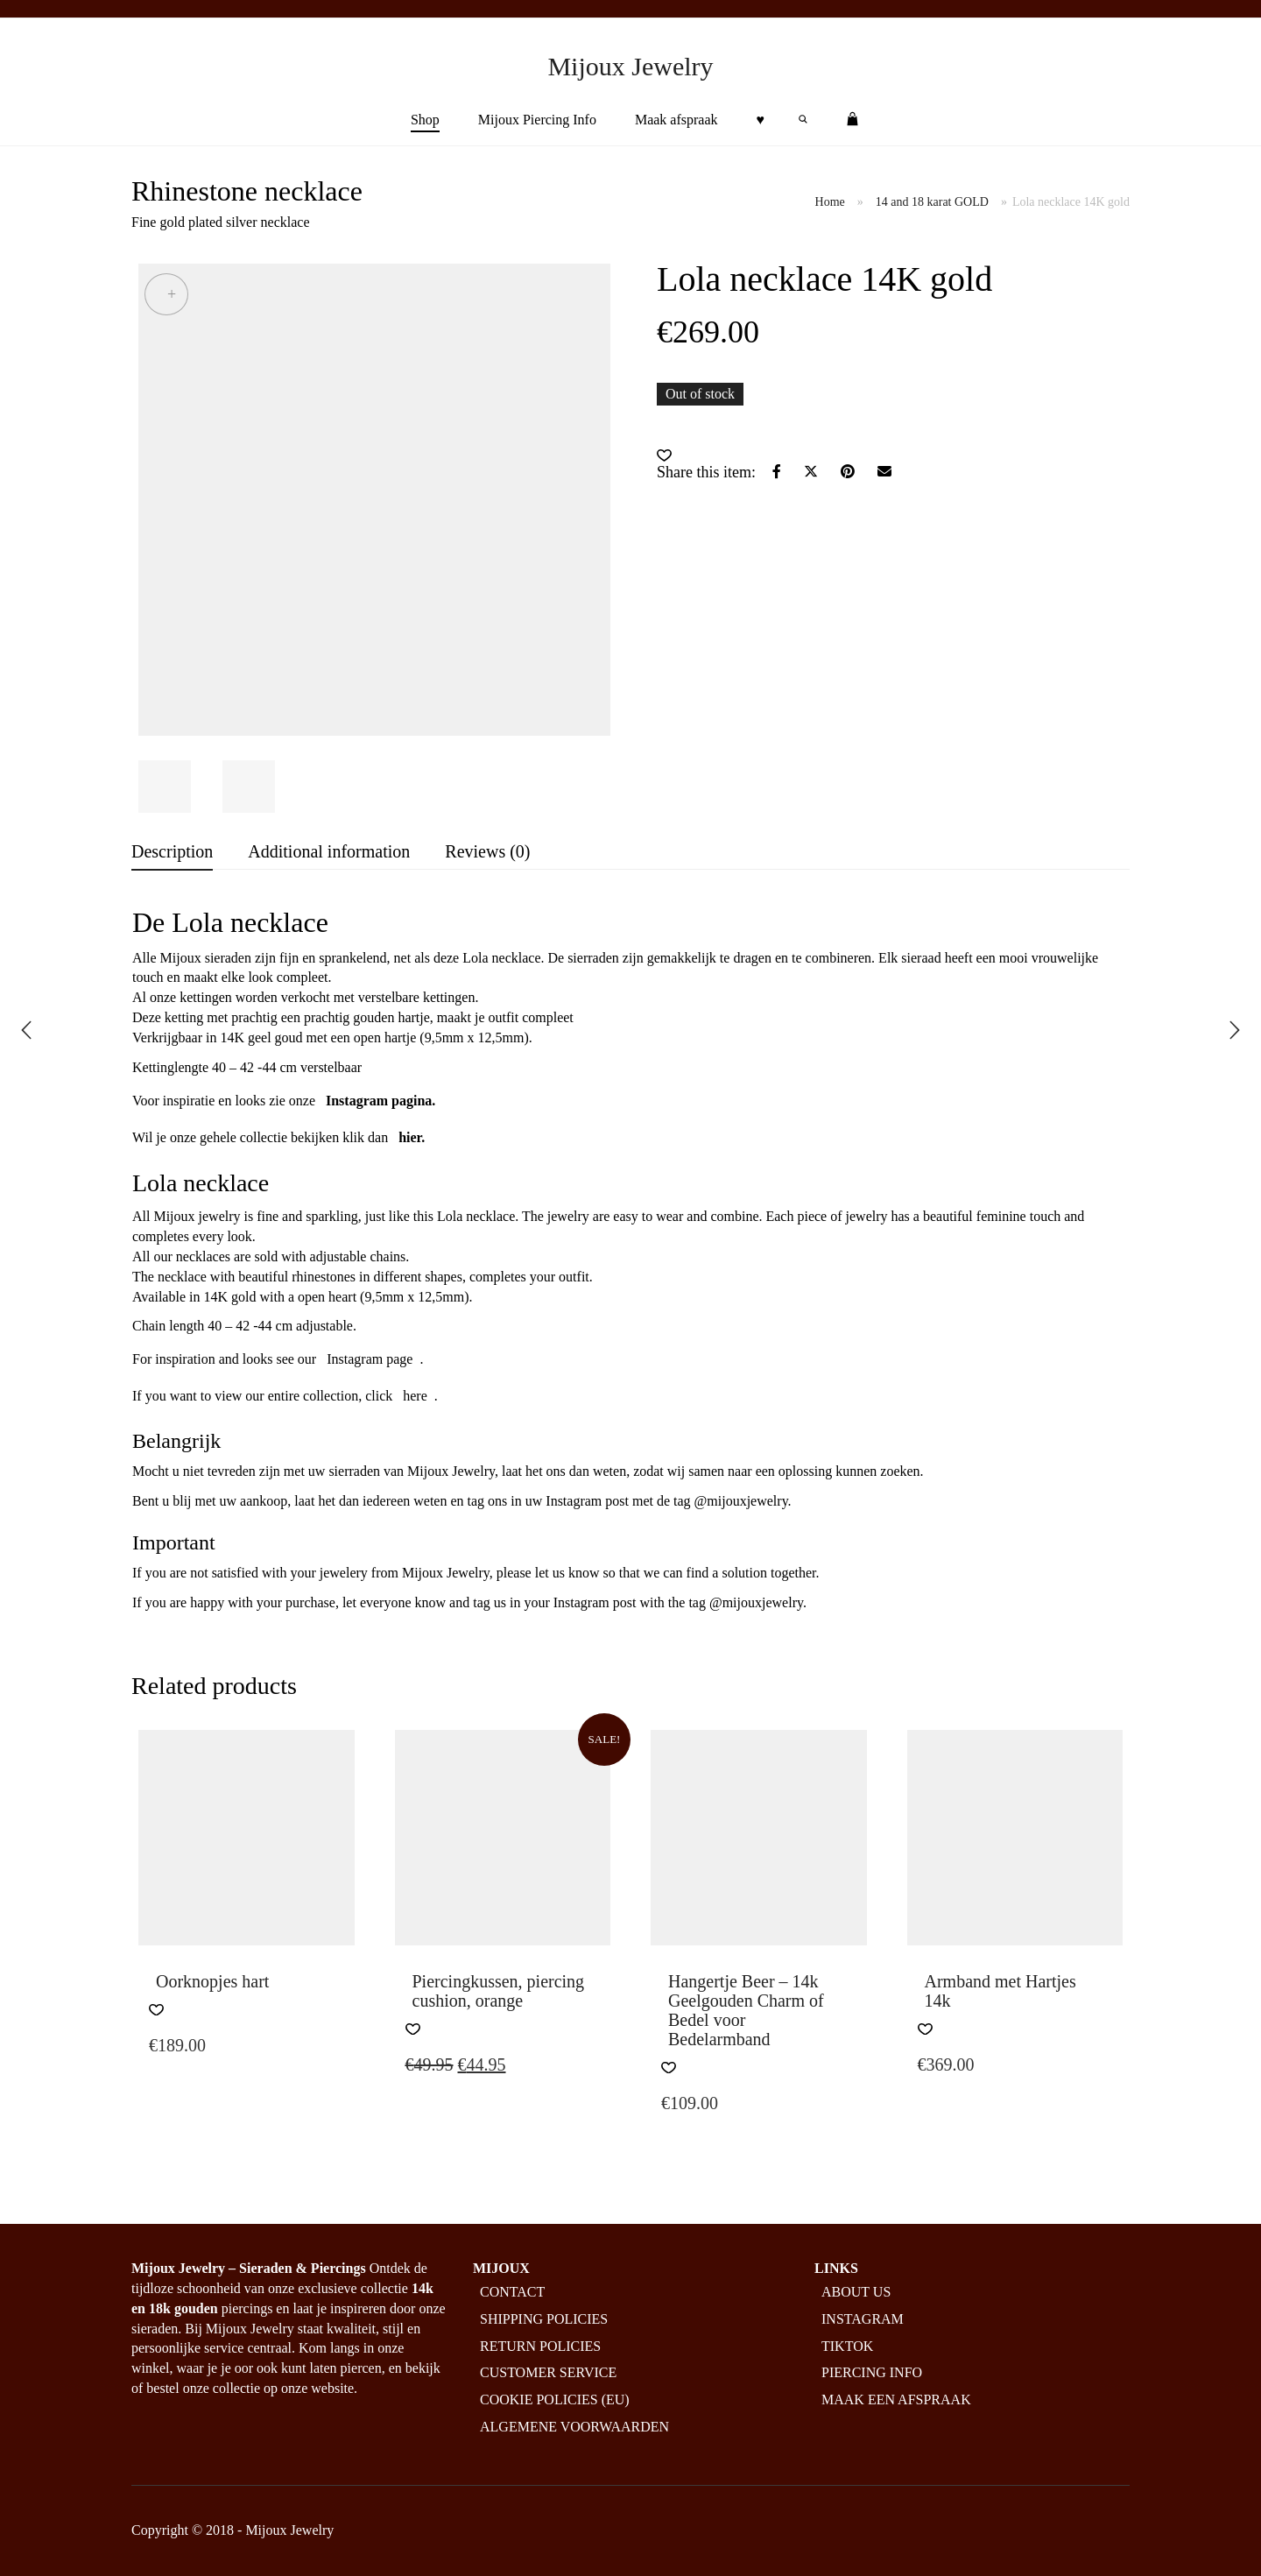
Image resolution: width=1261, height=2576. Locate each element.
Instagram (862, 2318)
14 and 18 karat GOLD (932, 201)
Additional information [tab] (329, 851)
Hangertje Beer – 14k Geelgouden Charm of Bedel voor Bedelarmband (746, 2010)
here (415, 1395)
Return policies (540, 2346)
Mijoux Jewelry (630, 66)
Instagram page (369, 1359)
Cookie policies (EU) (555, 2399)
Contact (512, 2291)
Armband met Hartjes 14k (1000, 1991)
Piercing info (871, 2372)
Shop (425, 119)
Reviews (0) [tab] (487, 851)
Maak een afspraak (896, 2399)
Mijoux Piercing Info (537, 119)
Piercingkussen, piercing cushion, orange (498, 1991)
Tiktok (847, 2346)
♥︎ (761, 119)
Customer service (548, 2372)
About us (856, 2291)
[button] (664, 455)
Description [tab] (172, 851)
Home (830, 201)
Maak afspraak (676, 119)
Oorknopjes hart (212, 1981)
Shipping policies (544, 2318)
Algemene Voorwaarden (574, 2426)
